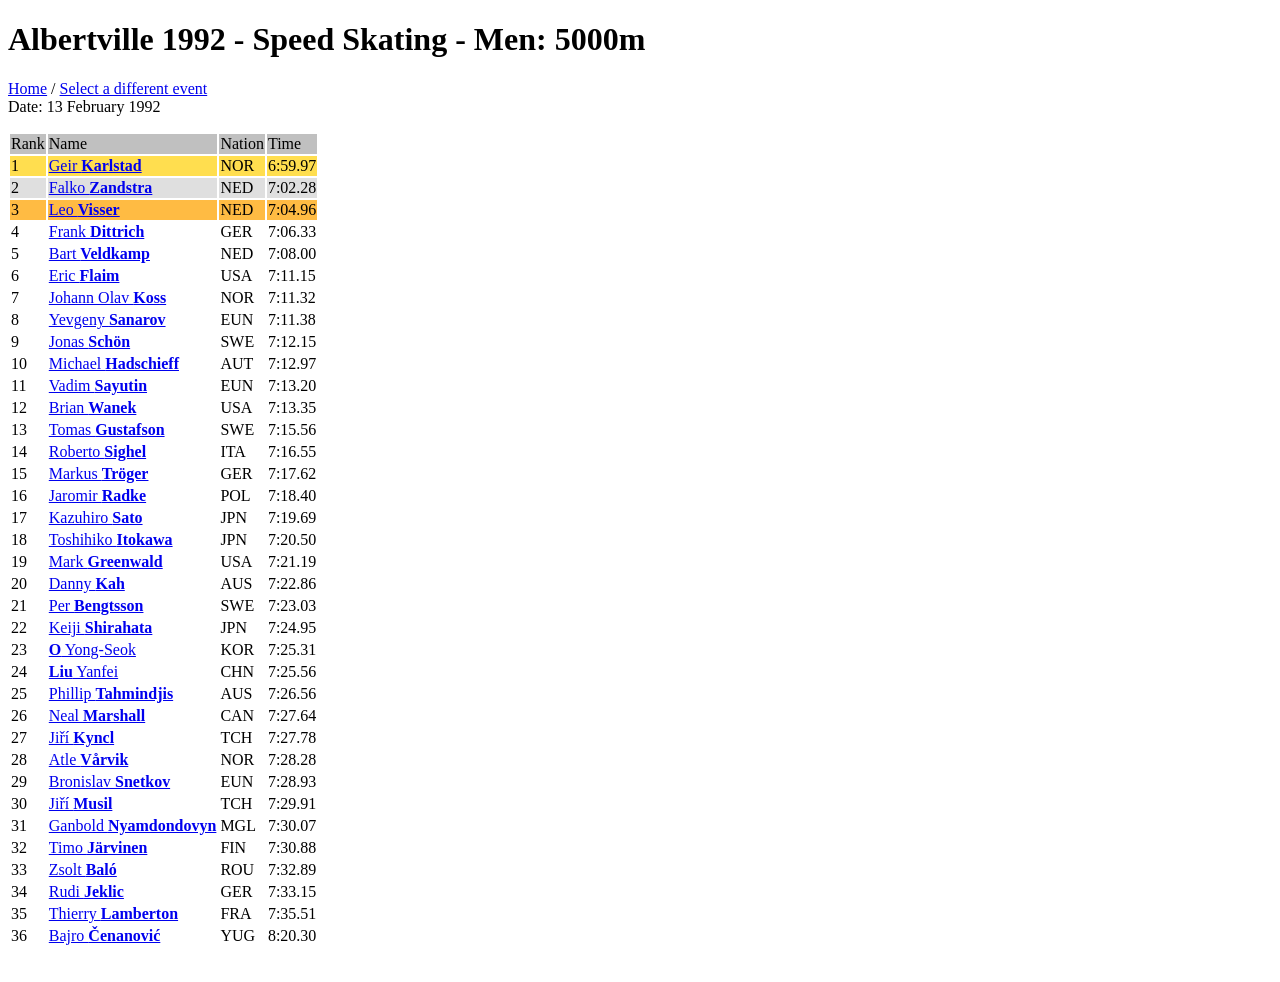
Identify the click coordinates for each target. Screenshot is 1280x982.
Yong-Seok (92, 649)
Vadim (98, 385)
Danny (87, 583)
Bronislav (109, 781)
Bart (99, 253)
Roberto (97, 451)
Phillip (111, 693)
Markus (99, 473)
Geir (95, 165)
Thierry (113, 913)
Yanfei (83, 671)
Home (27, 88)
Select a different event (134, 88)
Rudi (86, 891)
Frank (97, 231)
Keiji (101, 627)
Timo (98, 847)
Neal (97, 715)
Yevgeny (107, 319)
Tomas (107, 429)
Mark (106, 561)
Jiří (81, 737)
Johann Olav (107, 297)
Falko (101, 187)
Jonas (89, 341)
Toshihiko (111, 539)
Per (96, 605)
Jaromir (97, 495)
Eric (84, 275)
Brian (93, 407)
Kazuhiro (96, 517)
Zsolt (83, 869)
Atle (89, 759)
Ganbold (133, 825)
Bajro (105, 935)
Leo (84, 209)
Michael (114, 363)
